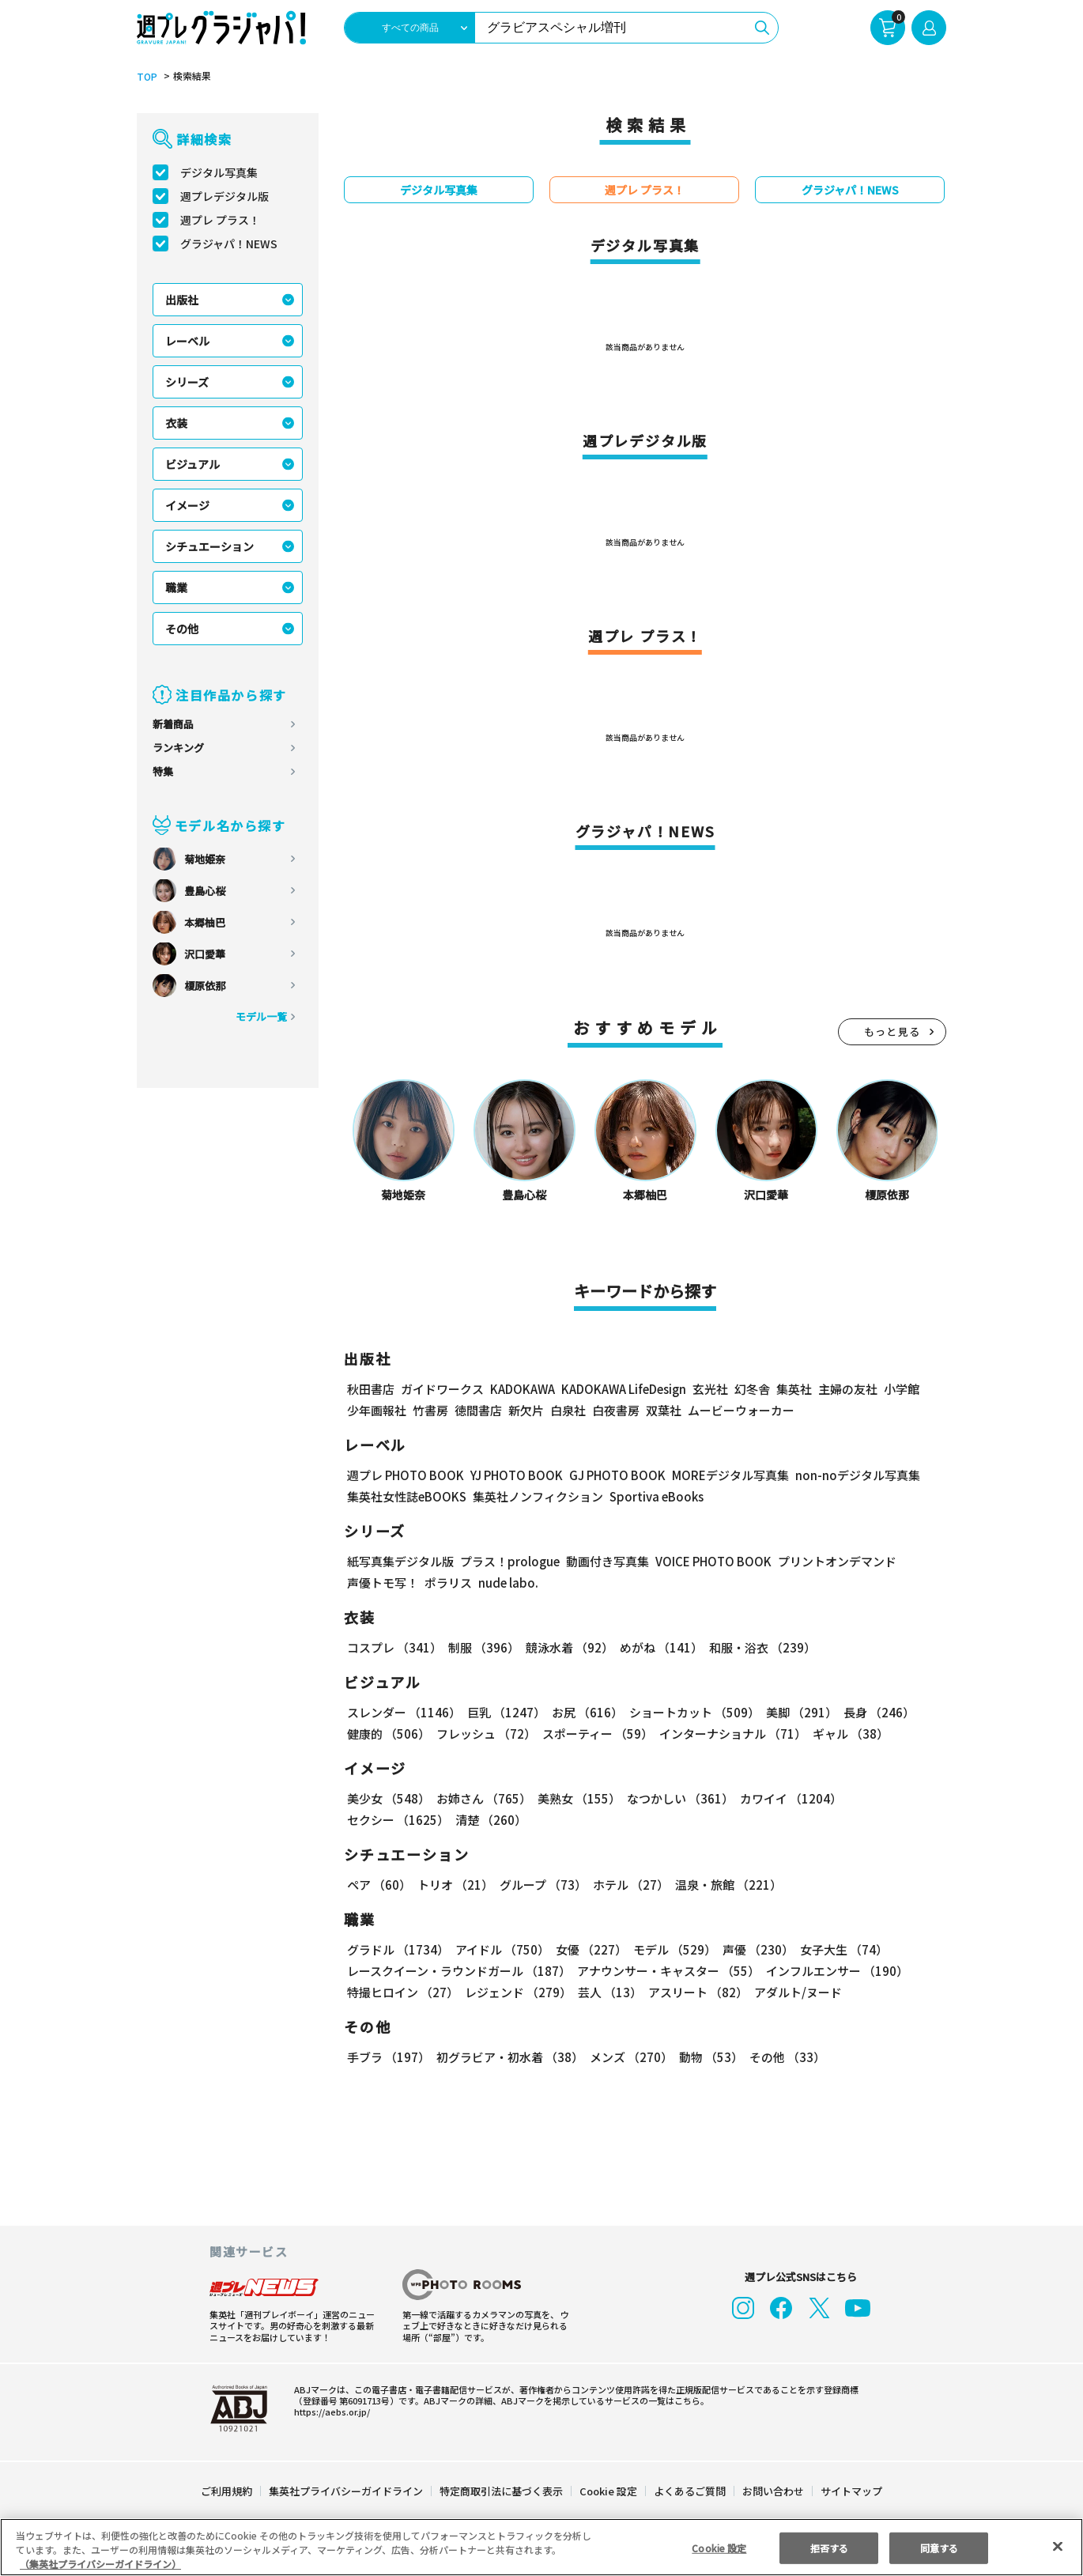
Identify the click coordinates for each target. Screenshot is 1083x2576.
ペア (379, 1885)
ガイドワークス (442, 1389)
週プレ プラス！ (220, 220)
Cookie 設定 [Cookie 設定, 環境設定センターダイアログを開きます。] (718, 2551)
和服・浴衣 (760, 1648)
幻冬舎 (756, 1389)
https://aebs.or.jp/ (327, 2412)
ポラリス (448, 1583)
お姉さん (483, 1799)
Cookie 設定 (608, 2492)
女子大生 (841, 1950)
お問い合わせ (772, 2492)
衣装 (176, 423)
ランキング (178, 748)
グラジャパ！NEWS (230, 244)
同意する (939, 2551)
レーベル (187, 341)
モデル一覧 (261, 1017)
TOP (146, 77)
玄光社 (714, 1389)
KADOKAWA (524, 1389)
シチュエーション (209, 547)
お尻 (584, 1713)
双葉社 (663, 1411)
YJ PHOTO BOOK (520, 1476)
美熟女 (577, 1799)
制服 (482, 1648)
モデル (673, 1950)
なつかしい (678, 1799)
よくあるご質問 (689, 2492)
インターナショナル (732, 1734)
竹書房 (430, 1411)
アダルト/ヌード (796, 1993)
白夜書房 (616, 1411)
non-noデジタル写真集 (864, 1476)
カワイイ (788, 1799)
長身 (875, 1713)
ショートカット (691, 1713)
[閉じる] (1057, 2550)
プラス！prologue (506, 1562)
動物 (709, 2057)
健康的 (388, 1734)
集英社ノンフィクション (539, 1497)
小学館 (905, 1389)
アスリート (697, 1993)
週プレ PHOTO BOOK (406, 1476)
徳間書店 (478, 1411)
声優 (755, 1950)
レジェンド (518, 1993)
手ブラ (388, 2057)
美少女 (388, 1799)
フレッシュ (485, 1734)
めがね (659, 1648)
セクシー (397, 1820)
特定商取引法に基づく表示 (502, 2492)
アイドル (502, 1950)
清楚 (490, 1820)
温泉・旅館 (728, 1885)
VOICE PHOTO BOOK (708, 1562)
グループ (543, 1885)
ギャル (851, 1734)
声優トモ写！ (382, 1583)
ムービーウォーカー (741, 1411)
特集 (163, 772)
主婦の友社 (851, 1389)
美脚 (798, 1713)
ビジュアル (193, 465)
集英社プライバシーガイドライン (347, 2492)
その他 (181, 629)
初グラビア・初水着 (509, 2057)
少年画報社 (376, 1411)
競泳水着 (568, 1648)
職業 (176, 588)
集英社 (798, 1389)
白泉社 (568, 1411)
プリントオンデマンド (834, 1562)
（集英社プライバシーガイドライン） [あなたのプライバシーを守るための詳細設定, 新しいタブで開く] (100, 2567)
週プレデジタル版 (224, 197)
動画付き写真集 (601, 1562)
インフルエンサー (837, 1971)
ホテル (632, 1885)
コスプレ (394, 1648)
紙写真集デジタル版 (400, 1562)
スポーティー (597, 1734)
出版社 (181, 300)
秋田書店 (370, 1389)
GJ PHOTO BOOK (624, 1476)
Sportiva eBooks (653, 1497)
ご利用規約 (227, 2492)
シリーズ (187, 382)
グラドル (397, 1950)
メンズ (630, 2057)
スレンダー (403, 1713)
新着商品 (173, 725)
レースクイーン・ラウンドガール (459, 1971)
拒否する (829, 2551)
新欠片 (526, 1411)
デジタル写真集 (219, 173)
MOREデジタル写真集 (738, 1476)
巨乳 (505, 1713)
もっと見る (892, 1032)
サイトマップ (850, 2492)
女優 (590, 1950)
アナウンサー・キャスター (669, 1971)
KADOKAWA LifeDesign (627, 1389)
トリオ (455, 1885)
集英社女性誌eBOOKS (407, 1497)
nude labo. (506, 1583)
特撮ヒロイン (402, 1993)
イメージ (187, 506)
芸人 (609, 1993)
